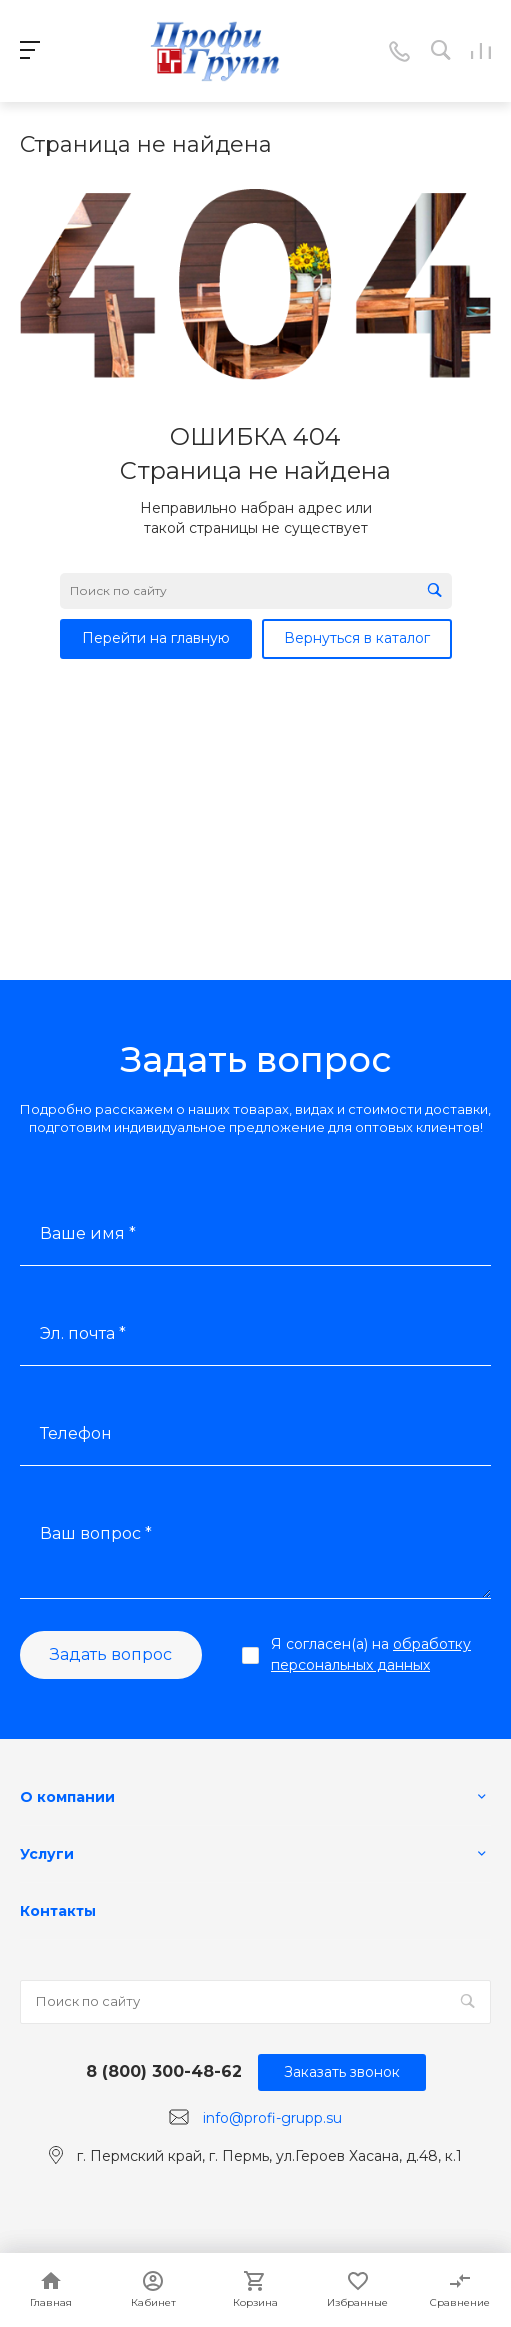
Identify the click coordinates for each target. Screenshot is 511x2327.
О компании (67, 1797)
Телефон (76, 1433)
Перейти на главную (156, 638)
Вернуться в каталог (357, 638)
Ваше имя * (88, 1233)
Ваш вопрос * (96, 1533)
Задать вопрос (111, 1654)
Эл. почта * (83, 1333)
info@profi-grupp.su (272, 2118)
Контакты (58, 1911)
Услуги (47, 1854)
